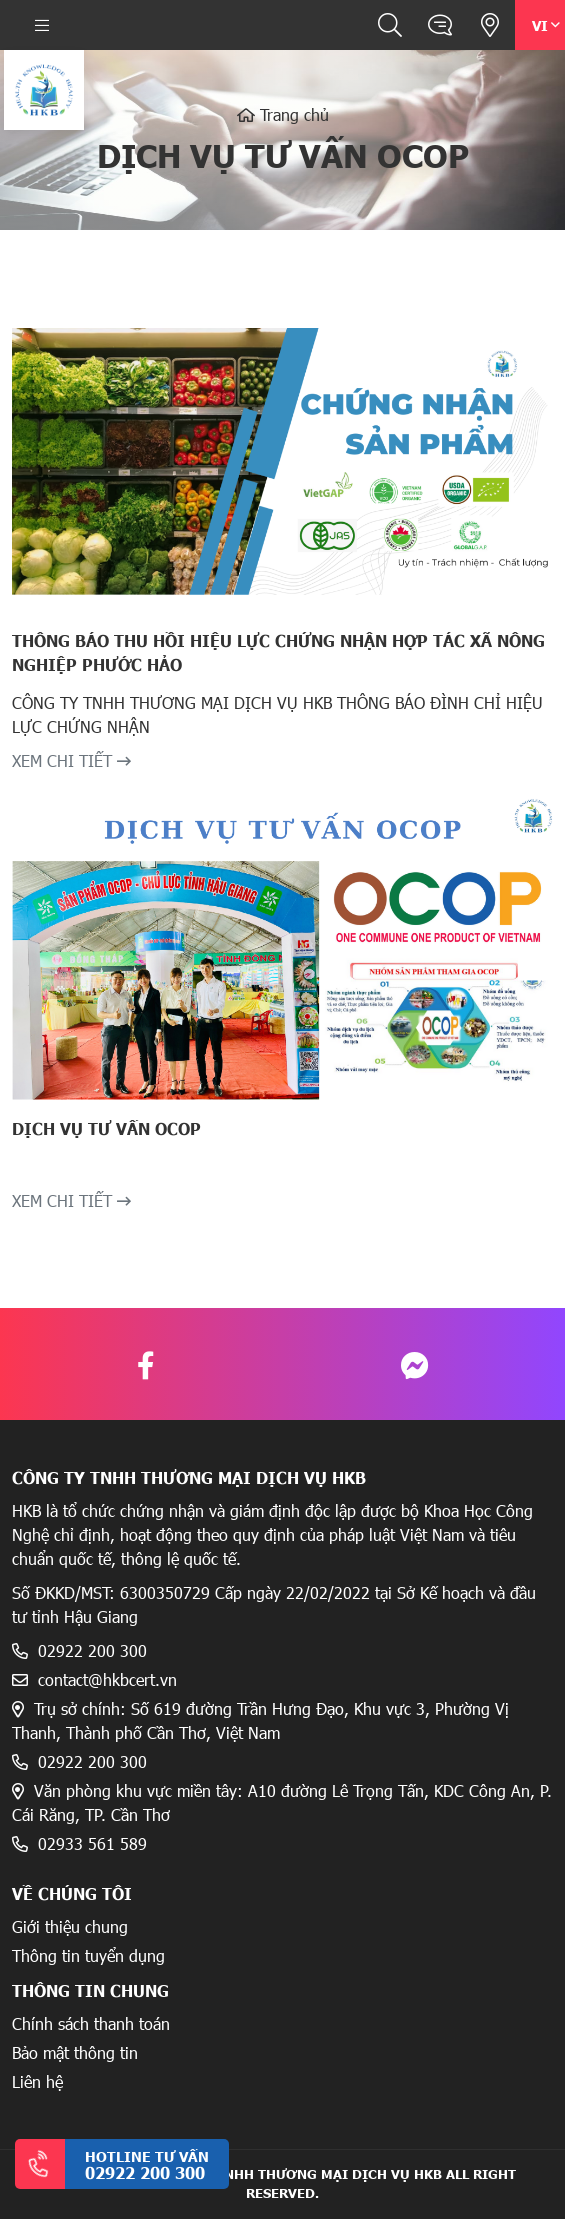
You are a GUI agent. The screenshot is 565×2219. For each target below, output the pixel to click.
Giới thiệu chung (70, 1926)
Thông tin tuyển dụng (88, 1955)
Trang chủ (283, 114)
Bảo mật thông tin (75, 2052)
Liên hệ (37, 2081)
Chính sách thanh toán (91, 2023)
